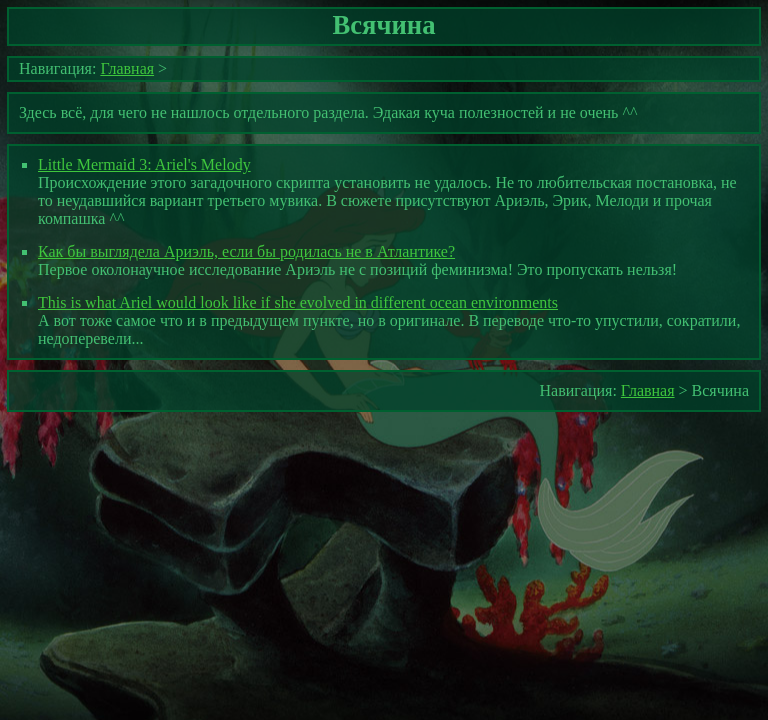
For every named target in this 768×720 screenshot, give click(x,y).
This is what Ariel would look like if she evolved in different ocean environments (298, 302)
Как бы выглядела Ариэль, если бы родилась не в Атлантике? (246, 251)
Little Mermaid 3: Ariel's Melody (144, 164)
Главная (127, 68)
